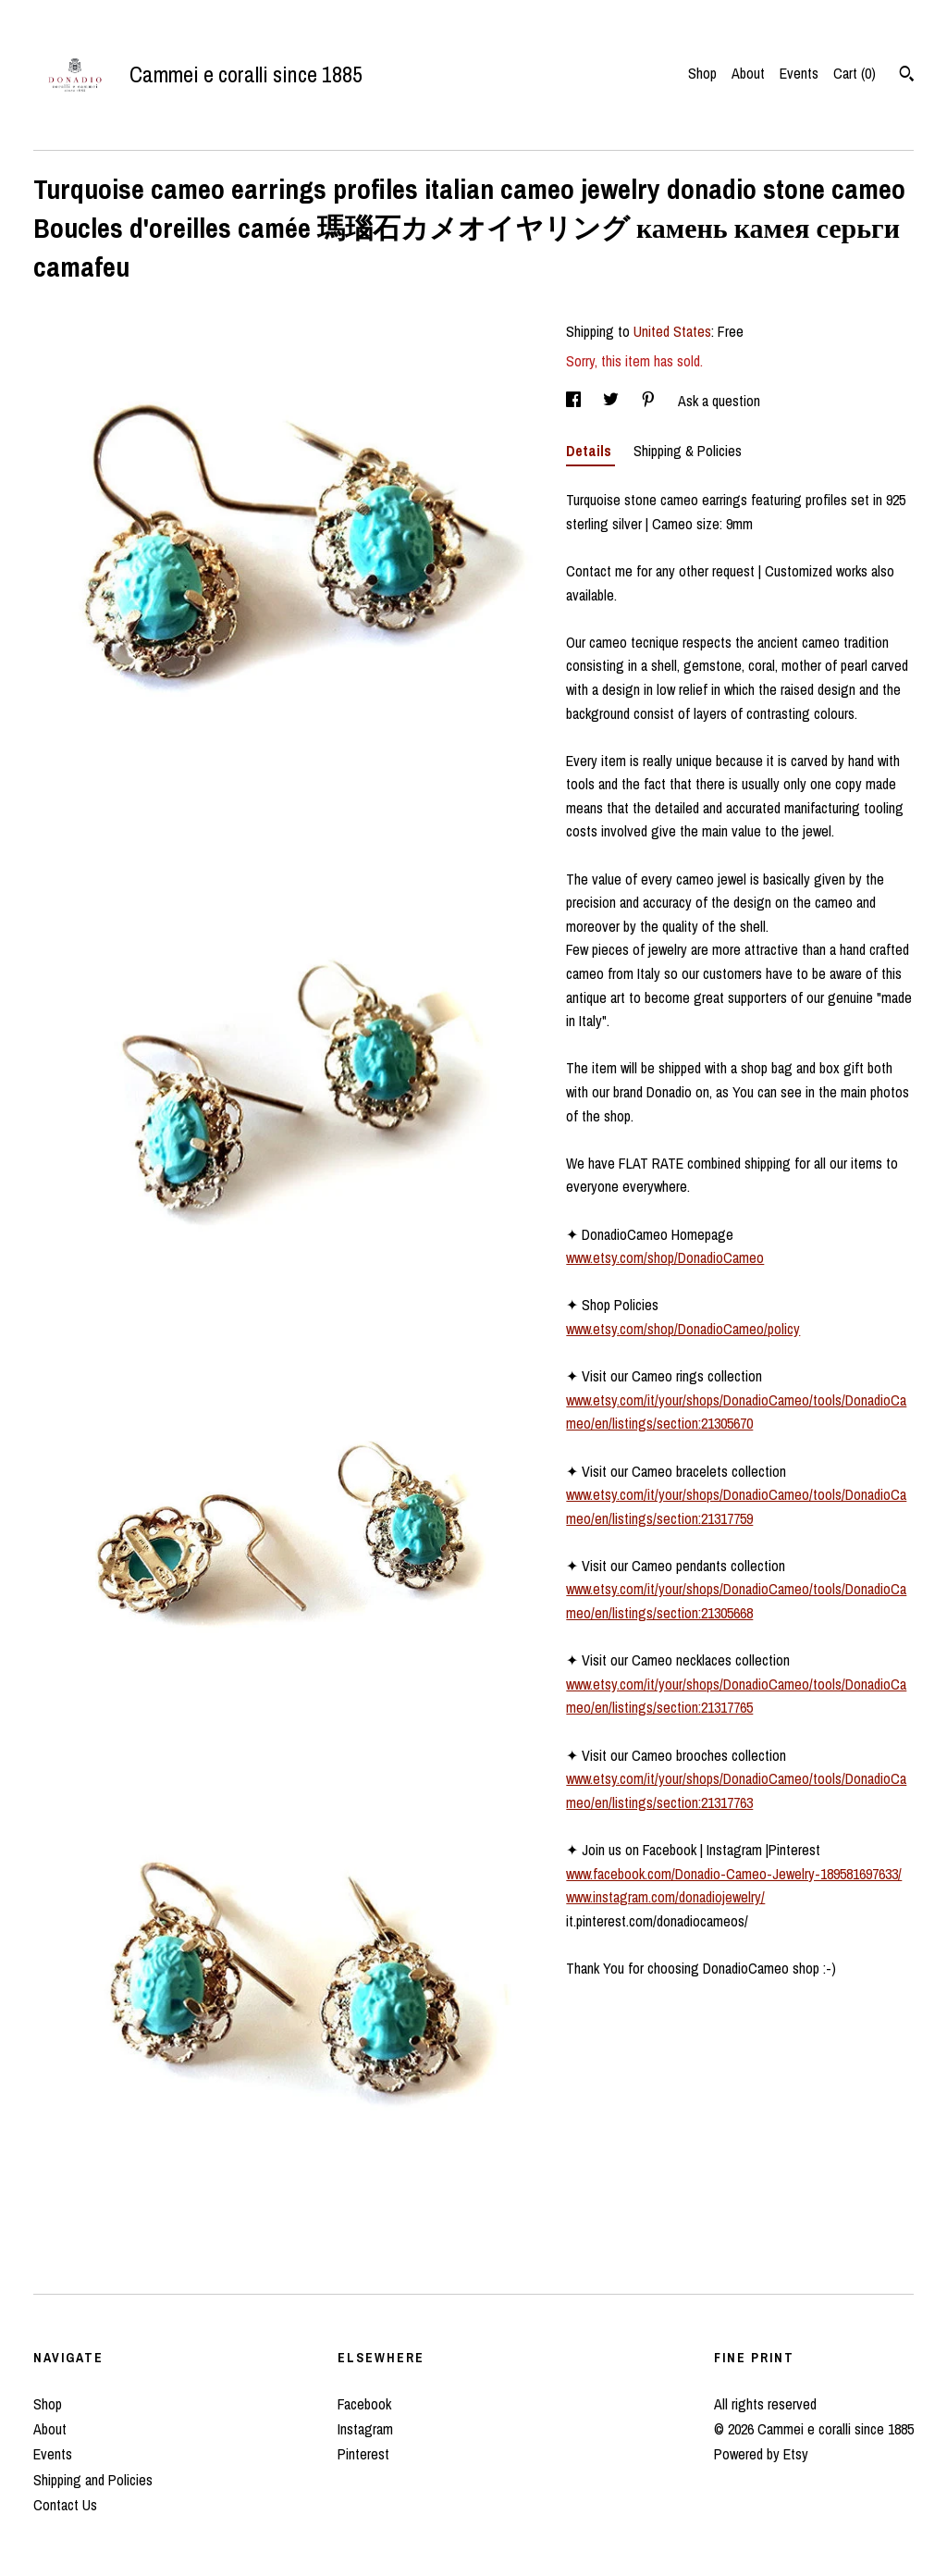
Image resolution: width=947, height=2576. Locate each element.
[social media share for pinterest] (650, 400)
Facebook (364, 2404)
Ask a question (719, 400)
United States (672, 331)
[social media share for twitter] (612, 400)
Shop (702, 73)
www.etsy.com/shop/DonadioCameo (665, 1257)
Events (799, 73)
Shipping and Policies (93, 2480)
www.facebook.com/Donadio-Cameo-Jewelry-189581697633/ (734, 1874)
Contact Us (65, 2505)
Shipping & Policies (687, 450)
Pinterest (363, 2454)
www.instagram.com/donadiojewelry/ (665, 1897)
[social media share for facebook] (575, 400)
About (748, 73)
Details (590, 450)
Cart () (854, 73)
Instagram (365, 2429)
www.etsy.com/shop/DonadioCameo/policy (683, 1329)
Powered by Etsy (761, 2454)
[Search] (907, 76)
